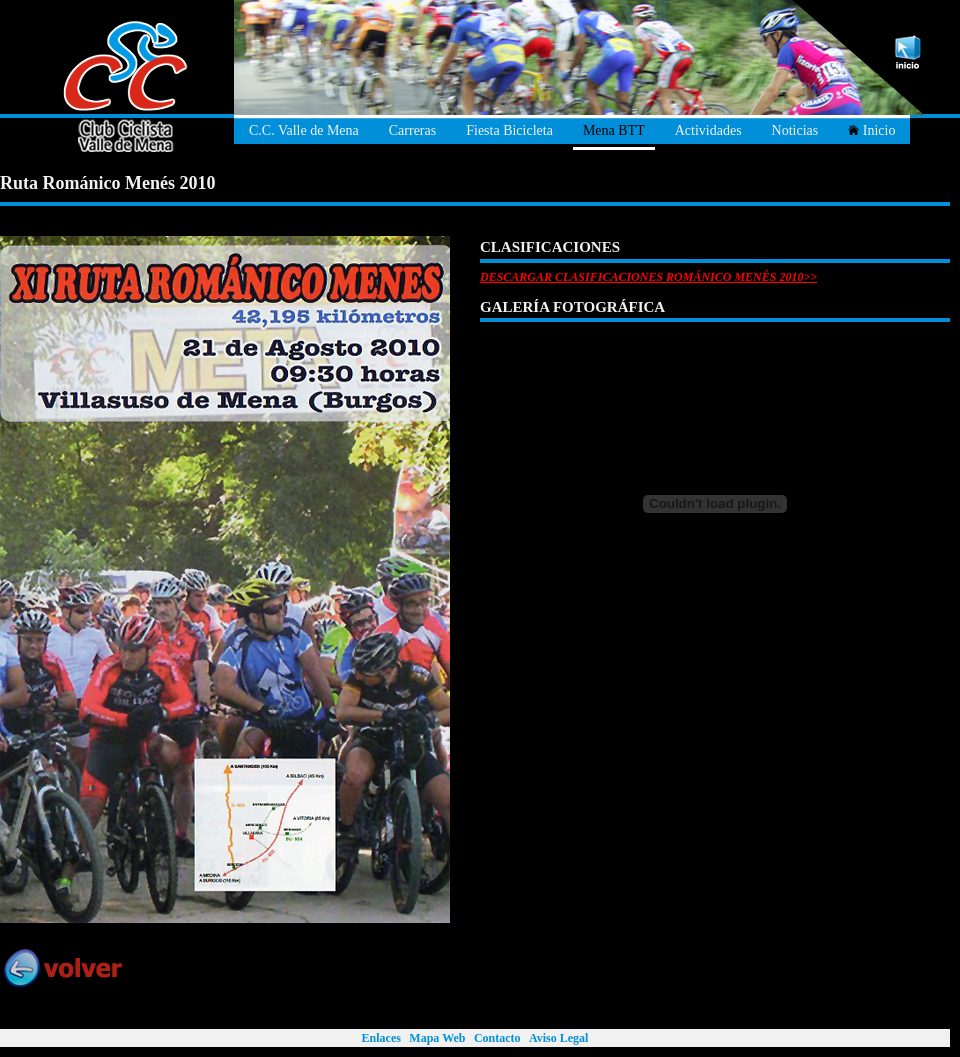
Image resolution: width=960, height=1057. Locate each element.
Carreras (412, 130)
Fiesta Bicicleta (509, 130)
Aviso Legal (558, 1038)
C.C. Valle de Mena (304, 130)
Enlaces (381, 1038)
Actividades (708, 130)
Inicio (871, 130)
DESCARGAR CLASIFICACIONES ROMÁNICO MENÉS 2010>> (648, 277)
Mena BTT (614, 130)
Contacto (497, 1038)
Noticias (795, 130)
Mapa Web (437, 1038)
